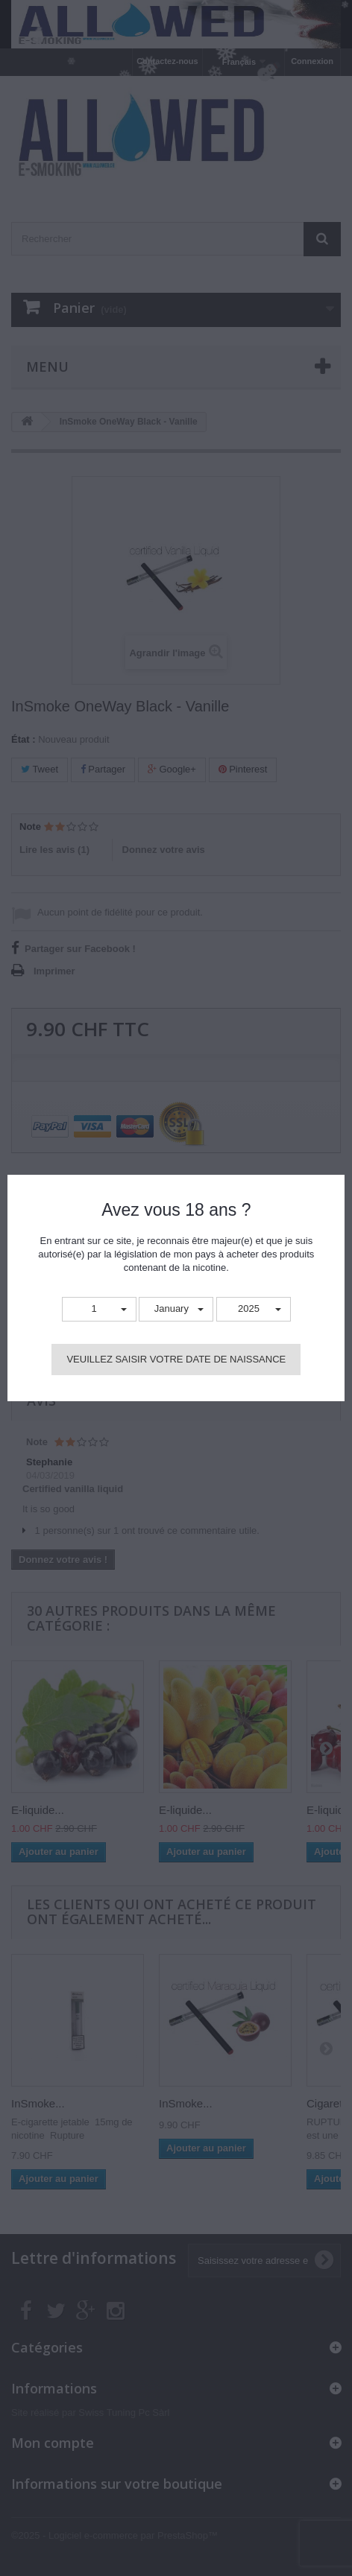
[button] (99, 1309)
